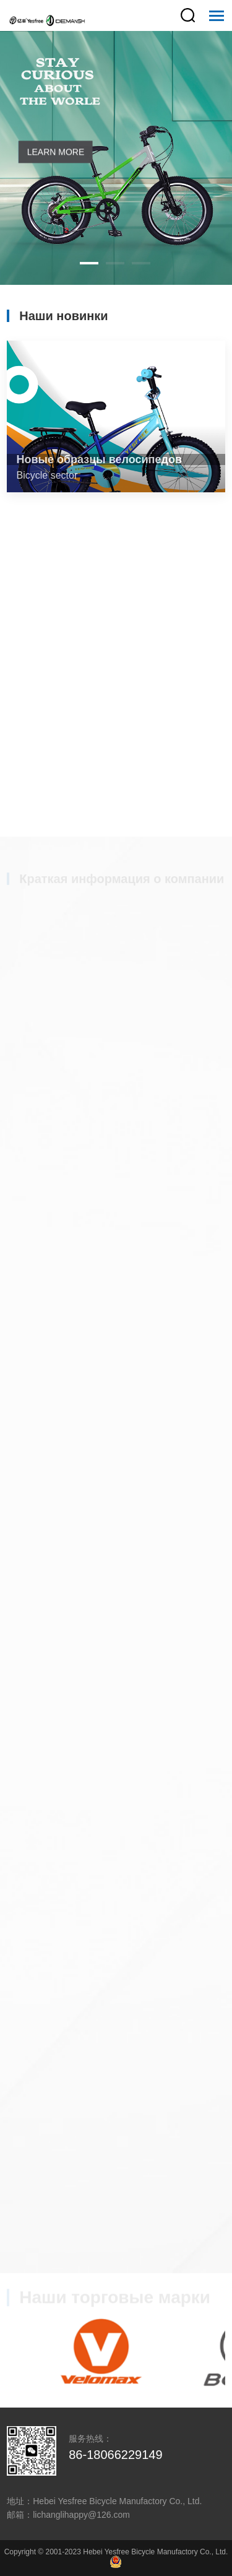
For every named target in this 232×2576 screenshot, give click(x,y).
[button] (89, 263)
